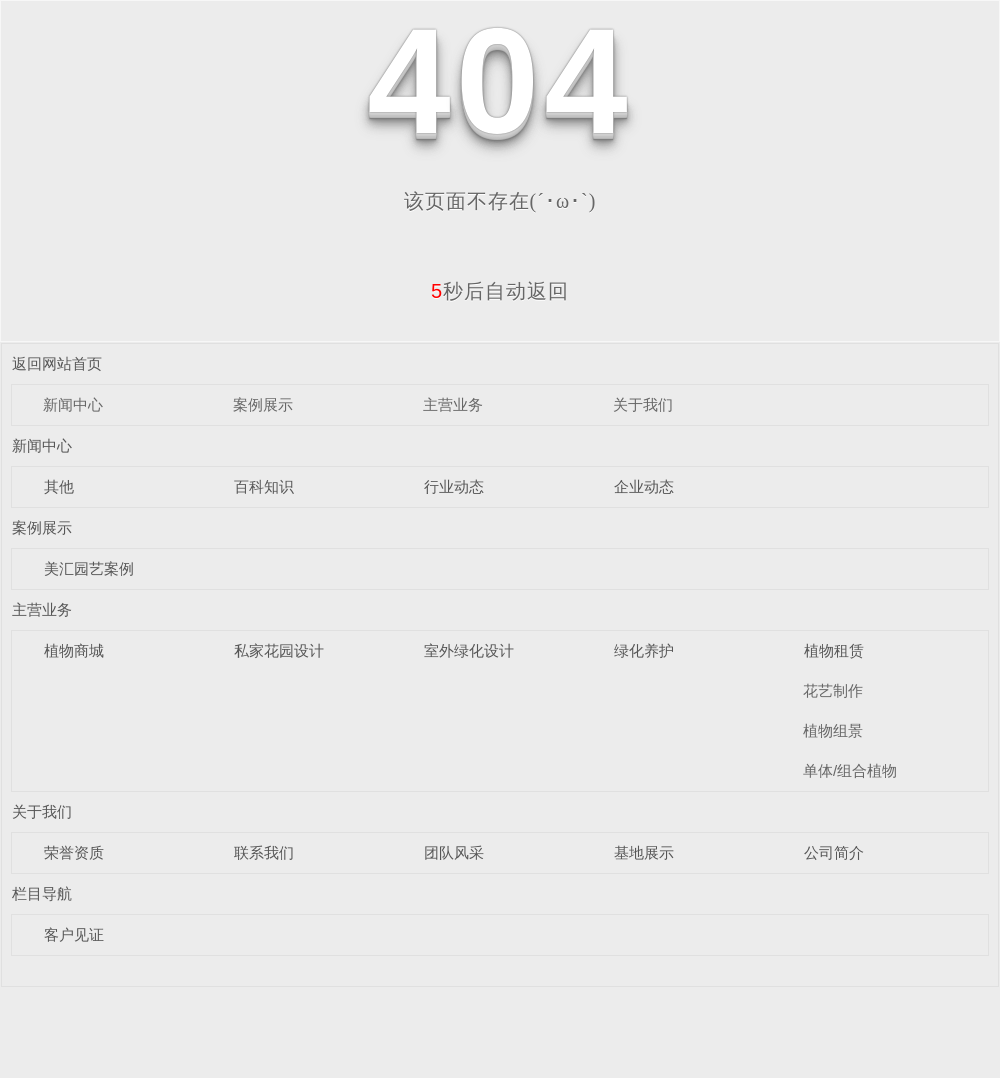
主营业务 (453, 404)
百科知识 (264, 486)
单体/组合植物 (850, 770)
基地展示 (644, 852)
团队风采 (454, 852)
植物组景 (833, 730)
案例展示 (263, 404)
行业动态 (454, 486)
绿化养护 (644, 650)
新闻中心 (73, 404)
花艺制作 (833, 690)
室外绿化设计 (469, 650)
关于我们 (643, 404)
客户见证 (74, 934)
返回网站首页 (57, 363)
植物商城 (74, 650)
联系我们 (264, 852)
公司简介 (834, 852)
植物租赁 (834, 650)
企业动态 (644, 486)
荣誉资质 (74, 852)
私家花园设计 (279, 650)
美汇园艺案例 (89, 568)
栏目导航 (42, 893)
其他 (59, 486)
